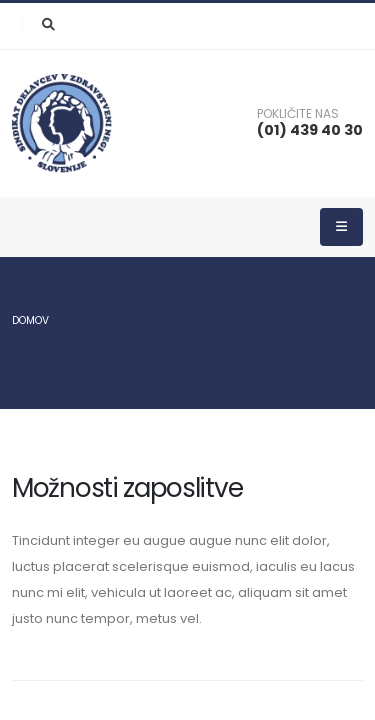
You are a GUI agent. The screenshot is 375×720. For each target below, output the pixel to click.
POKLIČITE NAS (298, 114)
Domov (30, 320)
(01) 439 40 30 (310, 130)
